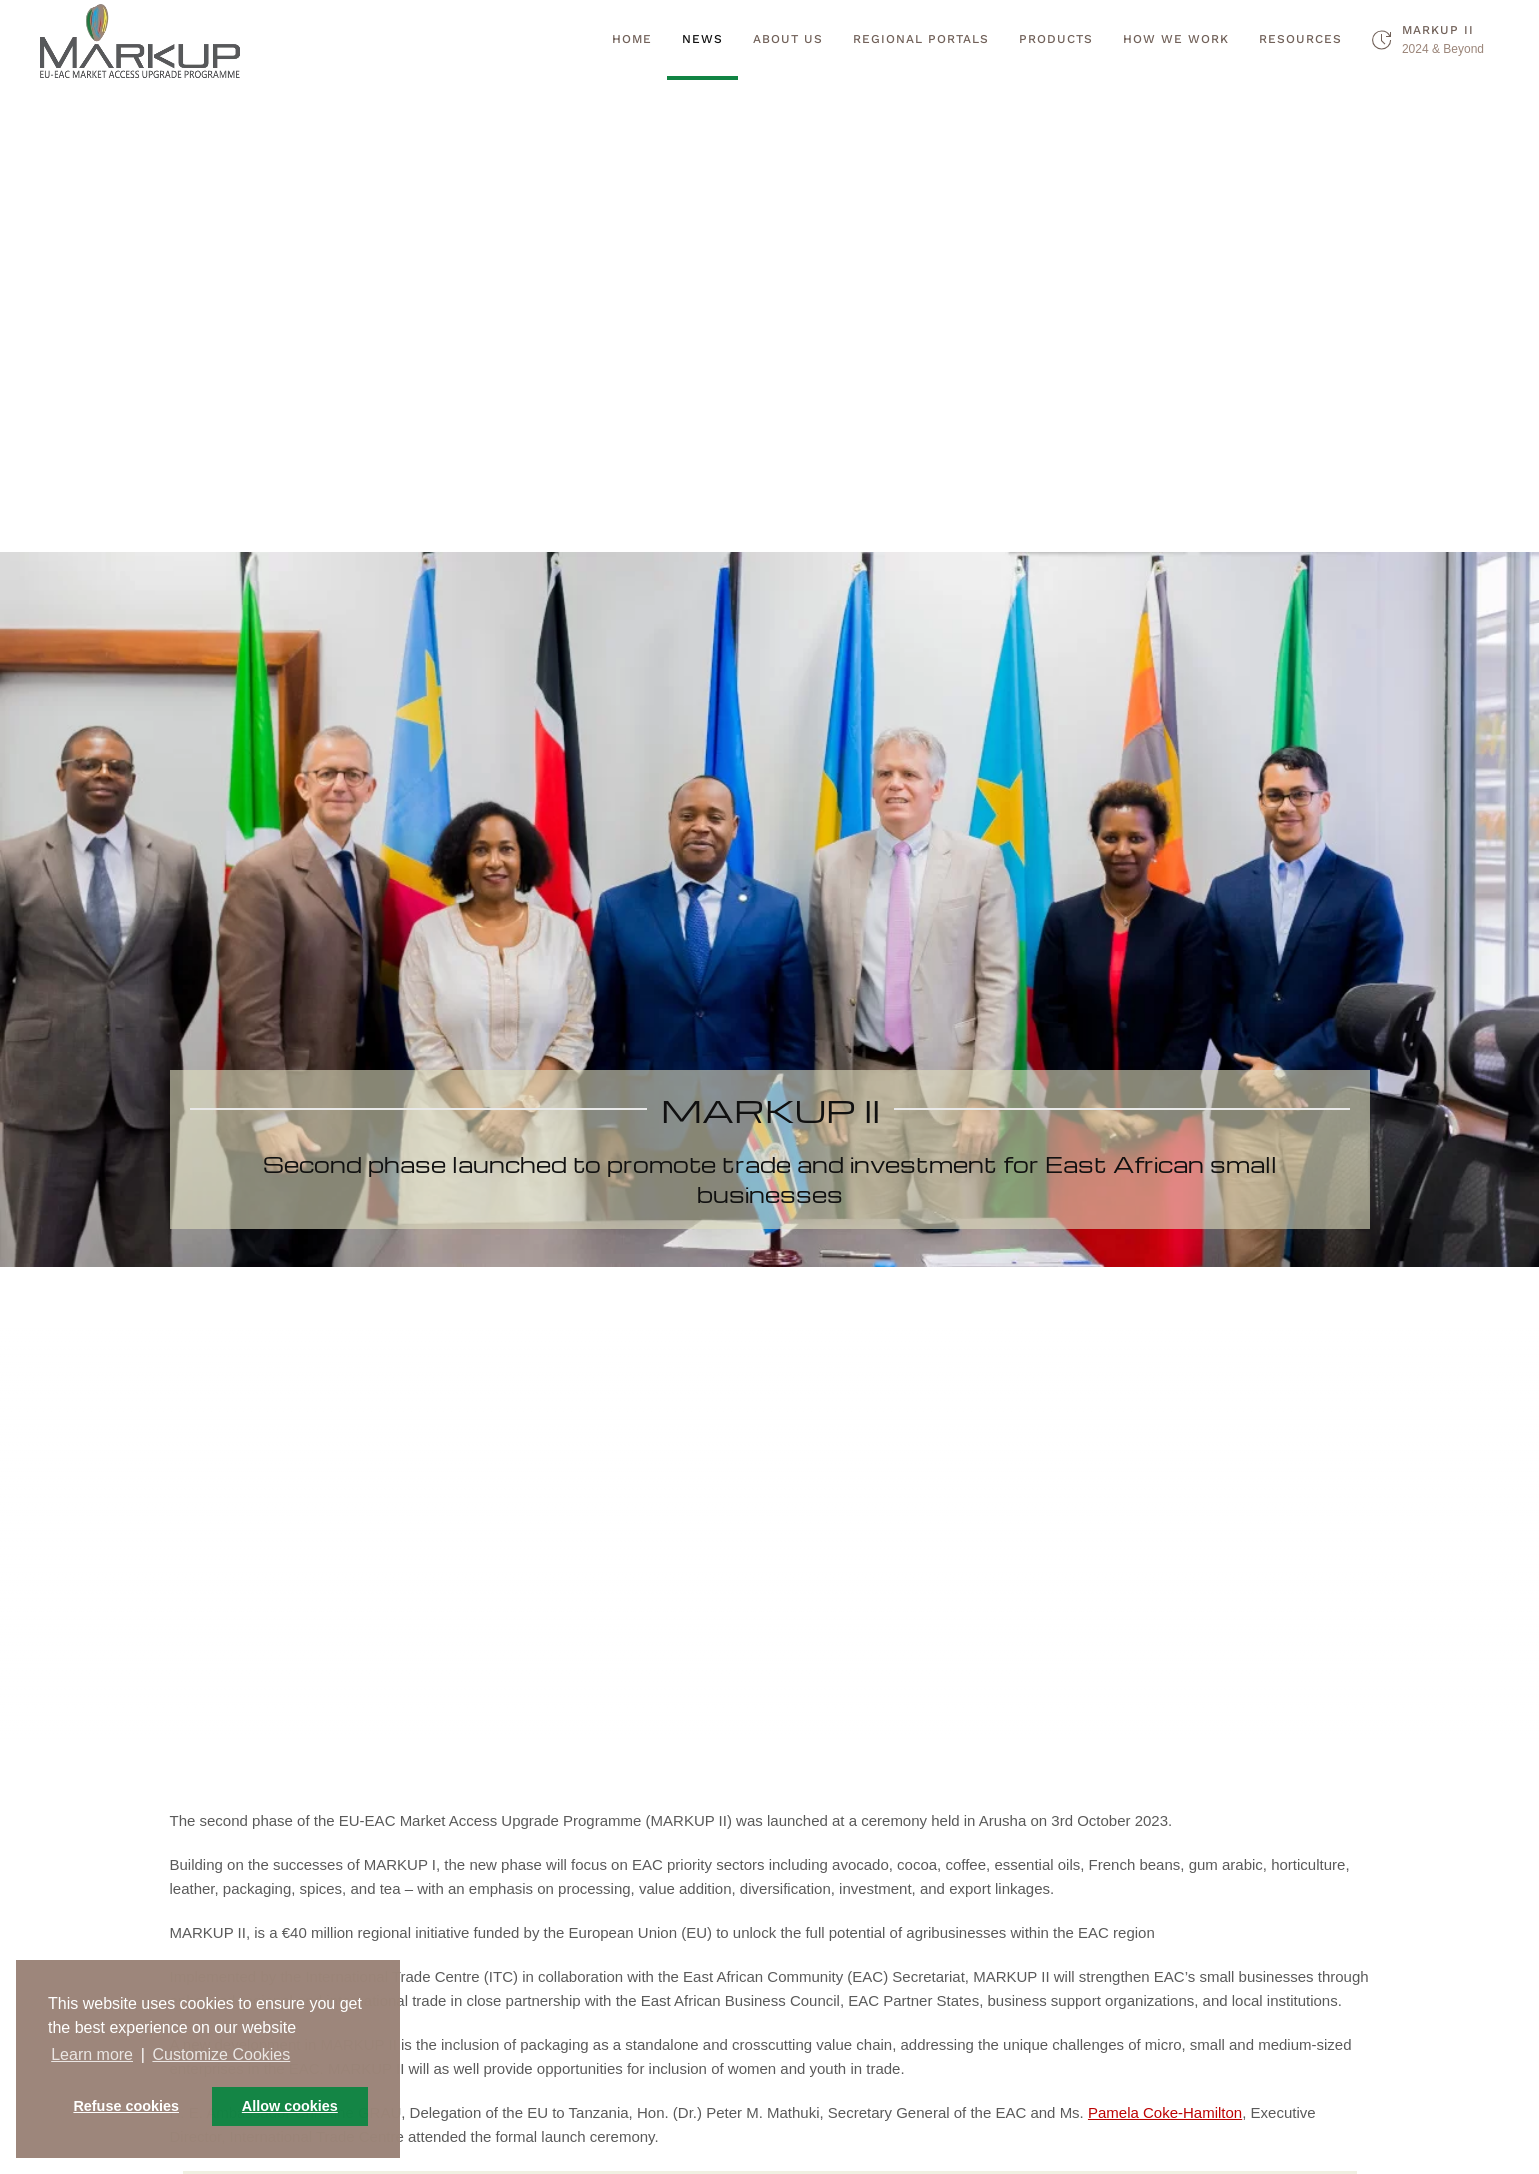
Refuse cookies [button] (126, 2106)
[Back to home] (140, 40)
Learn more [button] (92, 2054)
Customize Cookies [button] (221, 2054)
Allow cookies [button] (290, 2106)
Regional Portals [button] (921, 39)
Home (632, 39)
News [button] (702, 39)
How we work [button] (1176, 39)
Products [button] (1056, 39)
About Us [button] (788, 39)
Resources (1300, 39)
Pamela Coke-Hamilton (1165, 2112)
